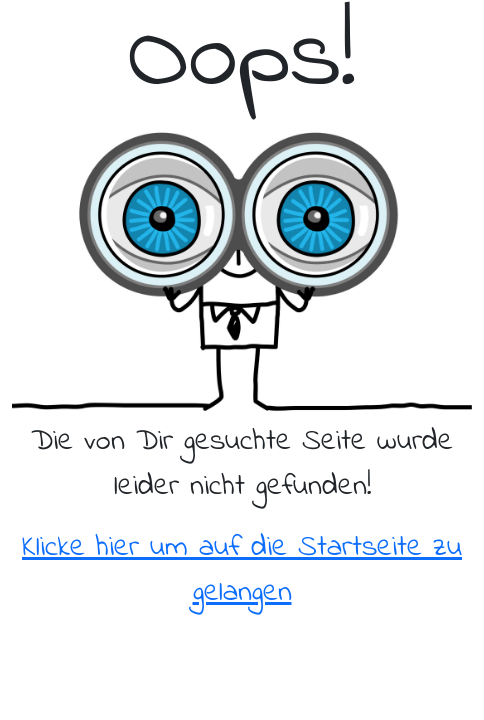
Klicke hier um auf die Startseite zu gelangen (242, 570)
